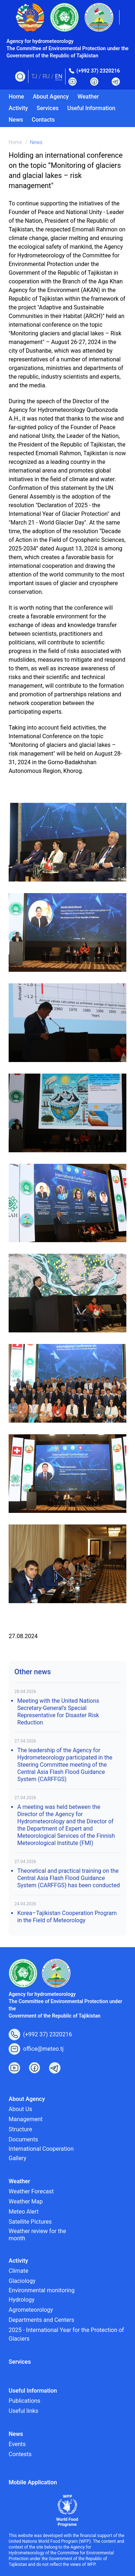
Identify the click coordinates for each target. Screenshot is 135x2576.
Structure (20, 2129)
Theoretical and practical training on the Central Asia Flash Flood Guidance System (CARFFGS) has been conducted (68, 1878)
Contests (20, 2454)
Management (25, 2119)
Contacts (43, 119)
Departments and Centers (41, 2319)
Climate (18, 2270)
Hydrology (22, 2299)
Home (16, 96)
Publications (24, 2400)
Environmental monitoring (42, 2290)
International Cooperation (41, 2148)
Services (48, 108)
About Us (20, 2109)
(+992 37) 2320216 (98, 71)
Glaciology (22, 2280)
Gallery (17, 2158)
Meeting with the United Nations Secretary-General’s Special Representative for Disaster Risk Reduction (58, 1711)
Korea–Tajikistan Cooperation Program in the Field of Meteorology (67, 1917)
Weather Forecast (31, 2191)
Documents (23, 2139)
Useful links (23, 2410)
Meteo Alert (24, 2211)
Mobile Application (33, 2482)
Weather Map (26, 2201)
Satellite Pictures (30, 2221)
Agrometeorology (31, 2309)
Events (17, 2444)
